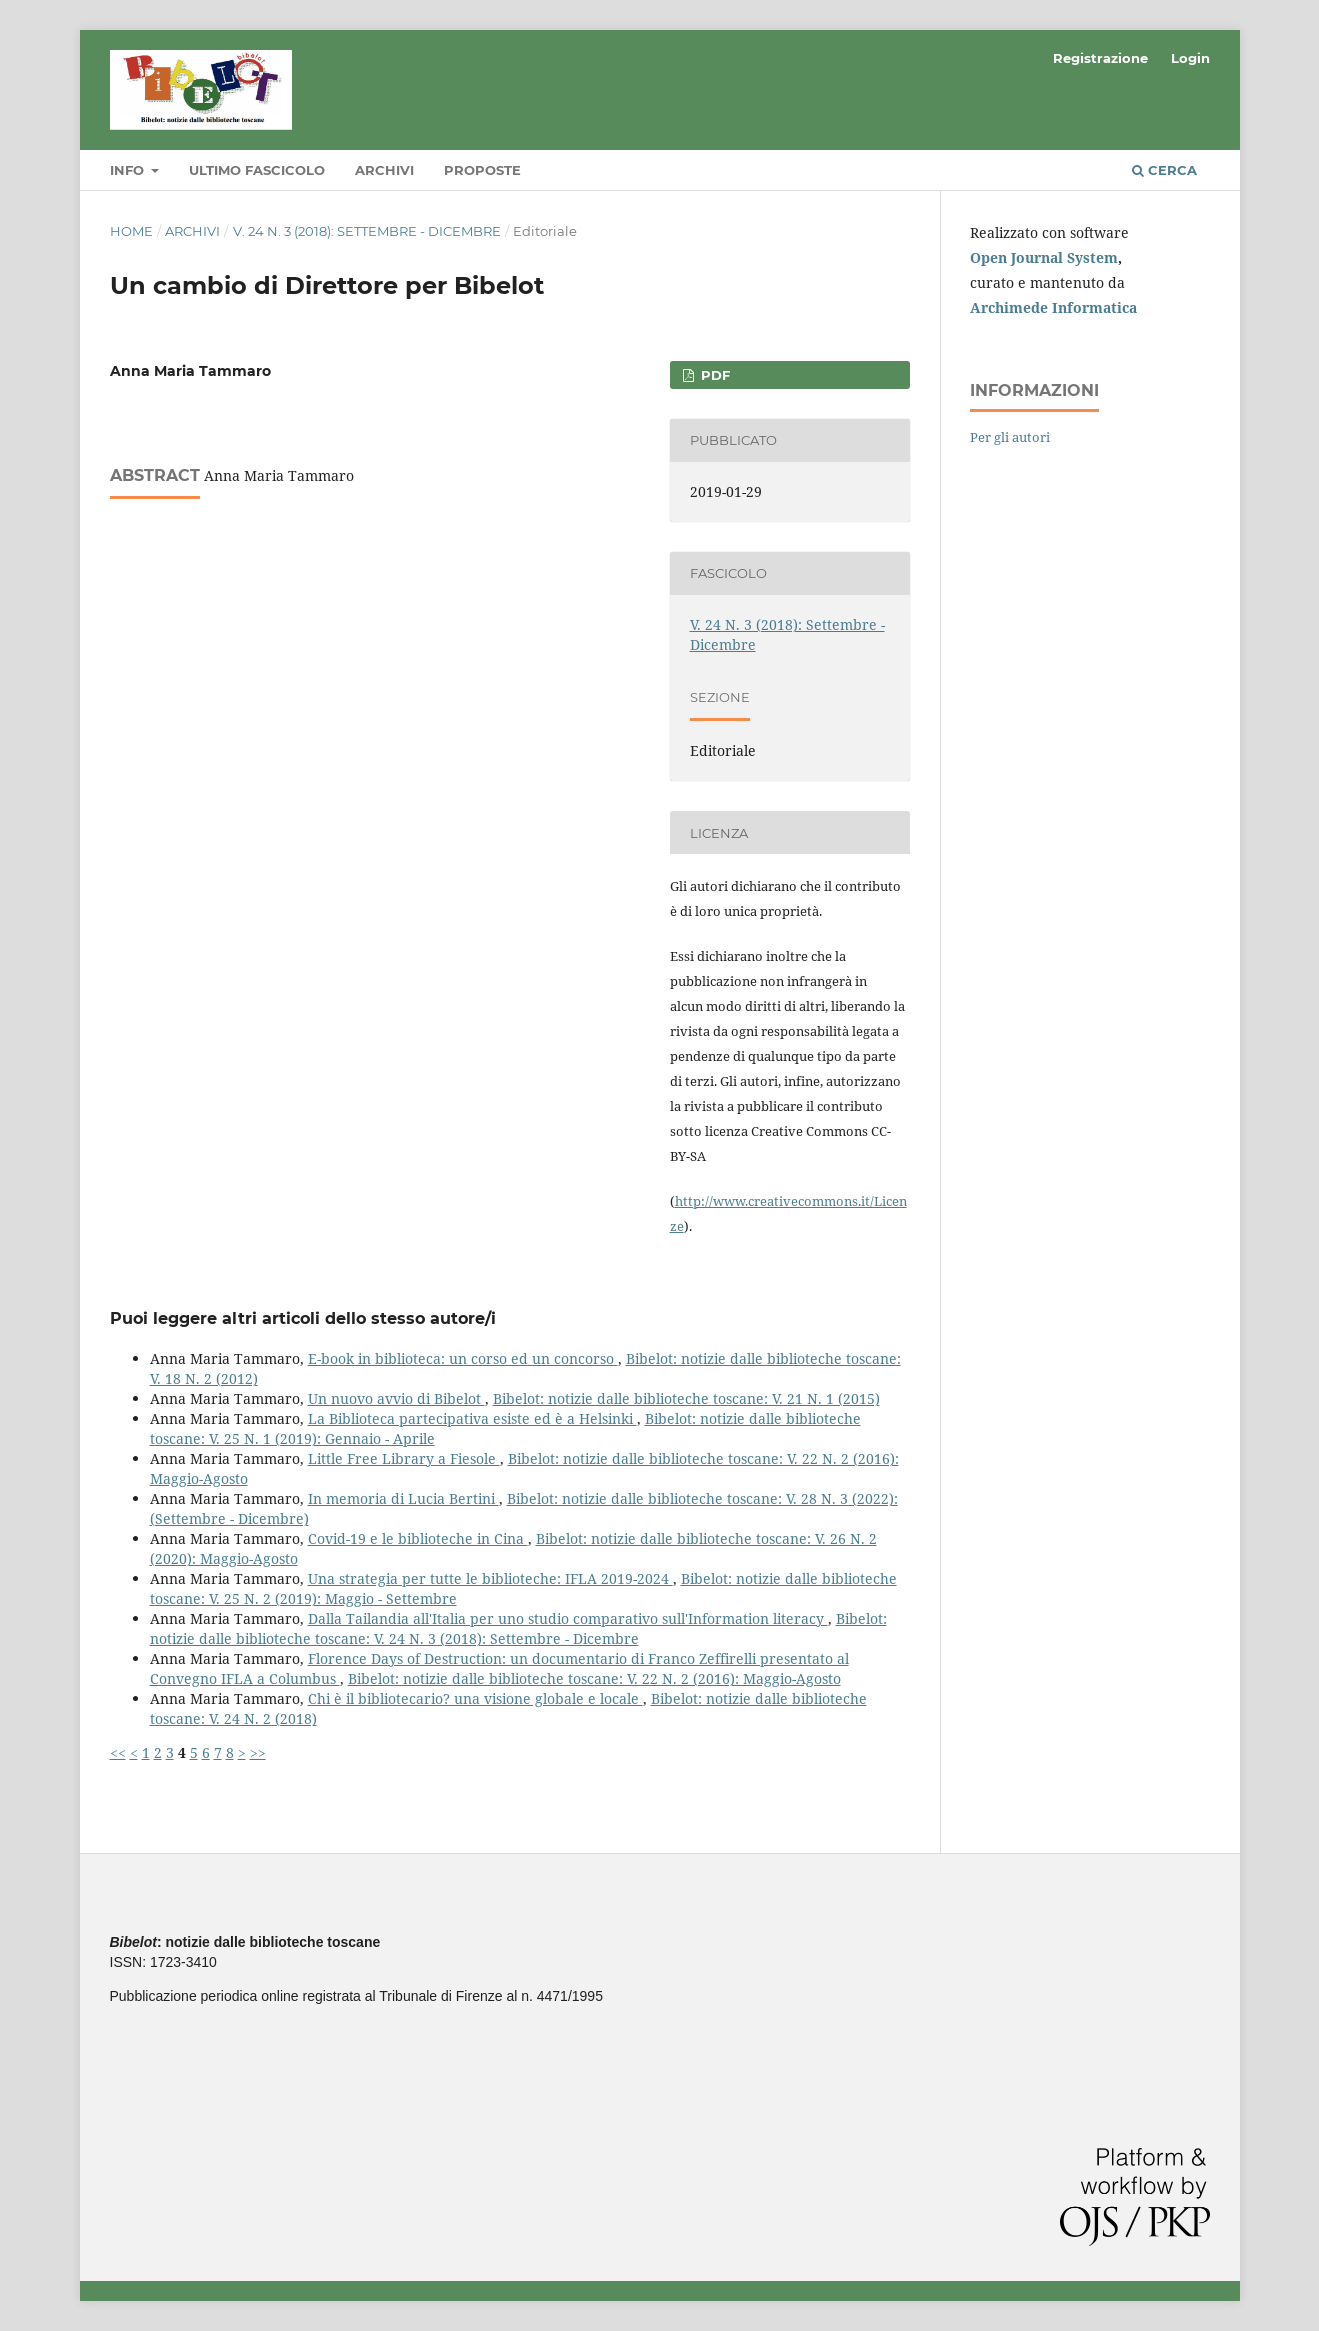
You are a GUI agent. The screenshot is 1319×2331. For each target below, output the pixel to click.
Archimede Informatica (1053, 307)
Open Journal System (1044, 257)
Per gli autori (1010, 437)
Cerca (1164, 170)
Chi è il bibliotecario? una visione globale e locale (475, 1698)
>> (258, 1752)
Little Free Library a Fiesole (404, 1458)
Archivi (384, 170)
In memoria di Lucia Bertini (403, 1498)
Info (129, 170)
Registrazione (1100, 58)
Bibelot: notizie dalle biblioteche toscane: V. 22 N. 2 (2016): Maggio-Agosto (594, 1678)
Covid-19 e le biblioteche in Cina (418, 1538)
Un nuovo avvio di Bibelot (396, 1398)
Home (131, 231)
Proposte (482, 170)
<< (118, 1752)
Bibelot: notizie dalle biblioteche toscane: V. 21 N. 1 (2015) (686, 1398)
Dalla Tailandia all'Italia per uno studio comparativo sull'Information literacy (568, 1618)
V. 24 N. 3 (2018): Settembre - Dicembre (367, 231)
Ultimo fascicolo (257, 170)
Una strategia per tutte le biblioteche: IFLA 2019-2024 (490, 1578)
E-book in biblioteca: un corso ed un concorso (463, 1358)
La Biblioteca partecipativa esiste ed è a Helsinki (472, 1418)
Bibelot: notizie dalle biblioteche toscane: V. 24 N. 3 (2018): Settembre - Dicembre (518, 1628)
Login (1190, 58)
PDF (713, 375)
